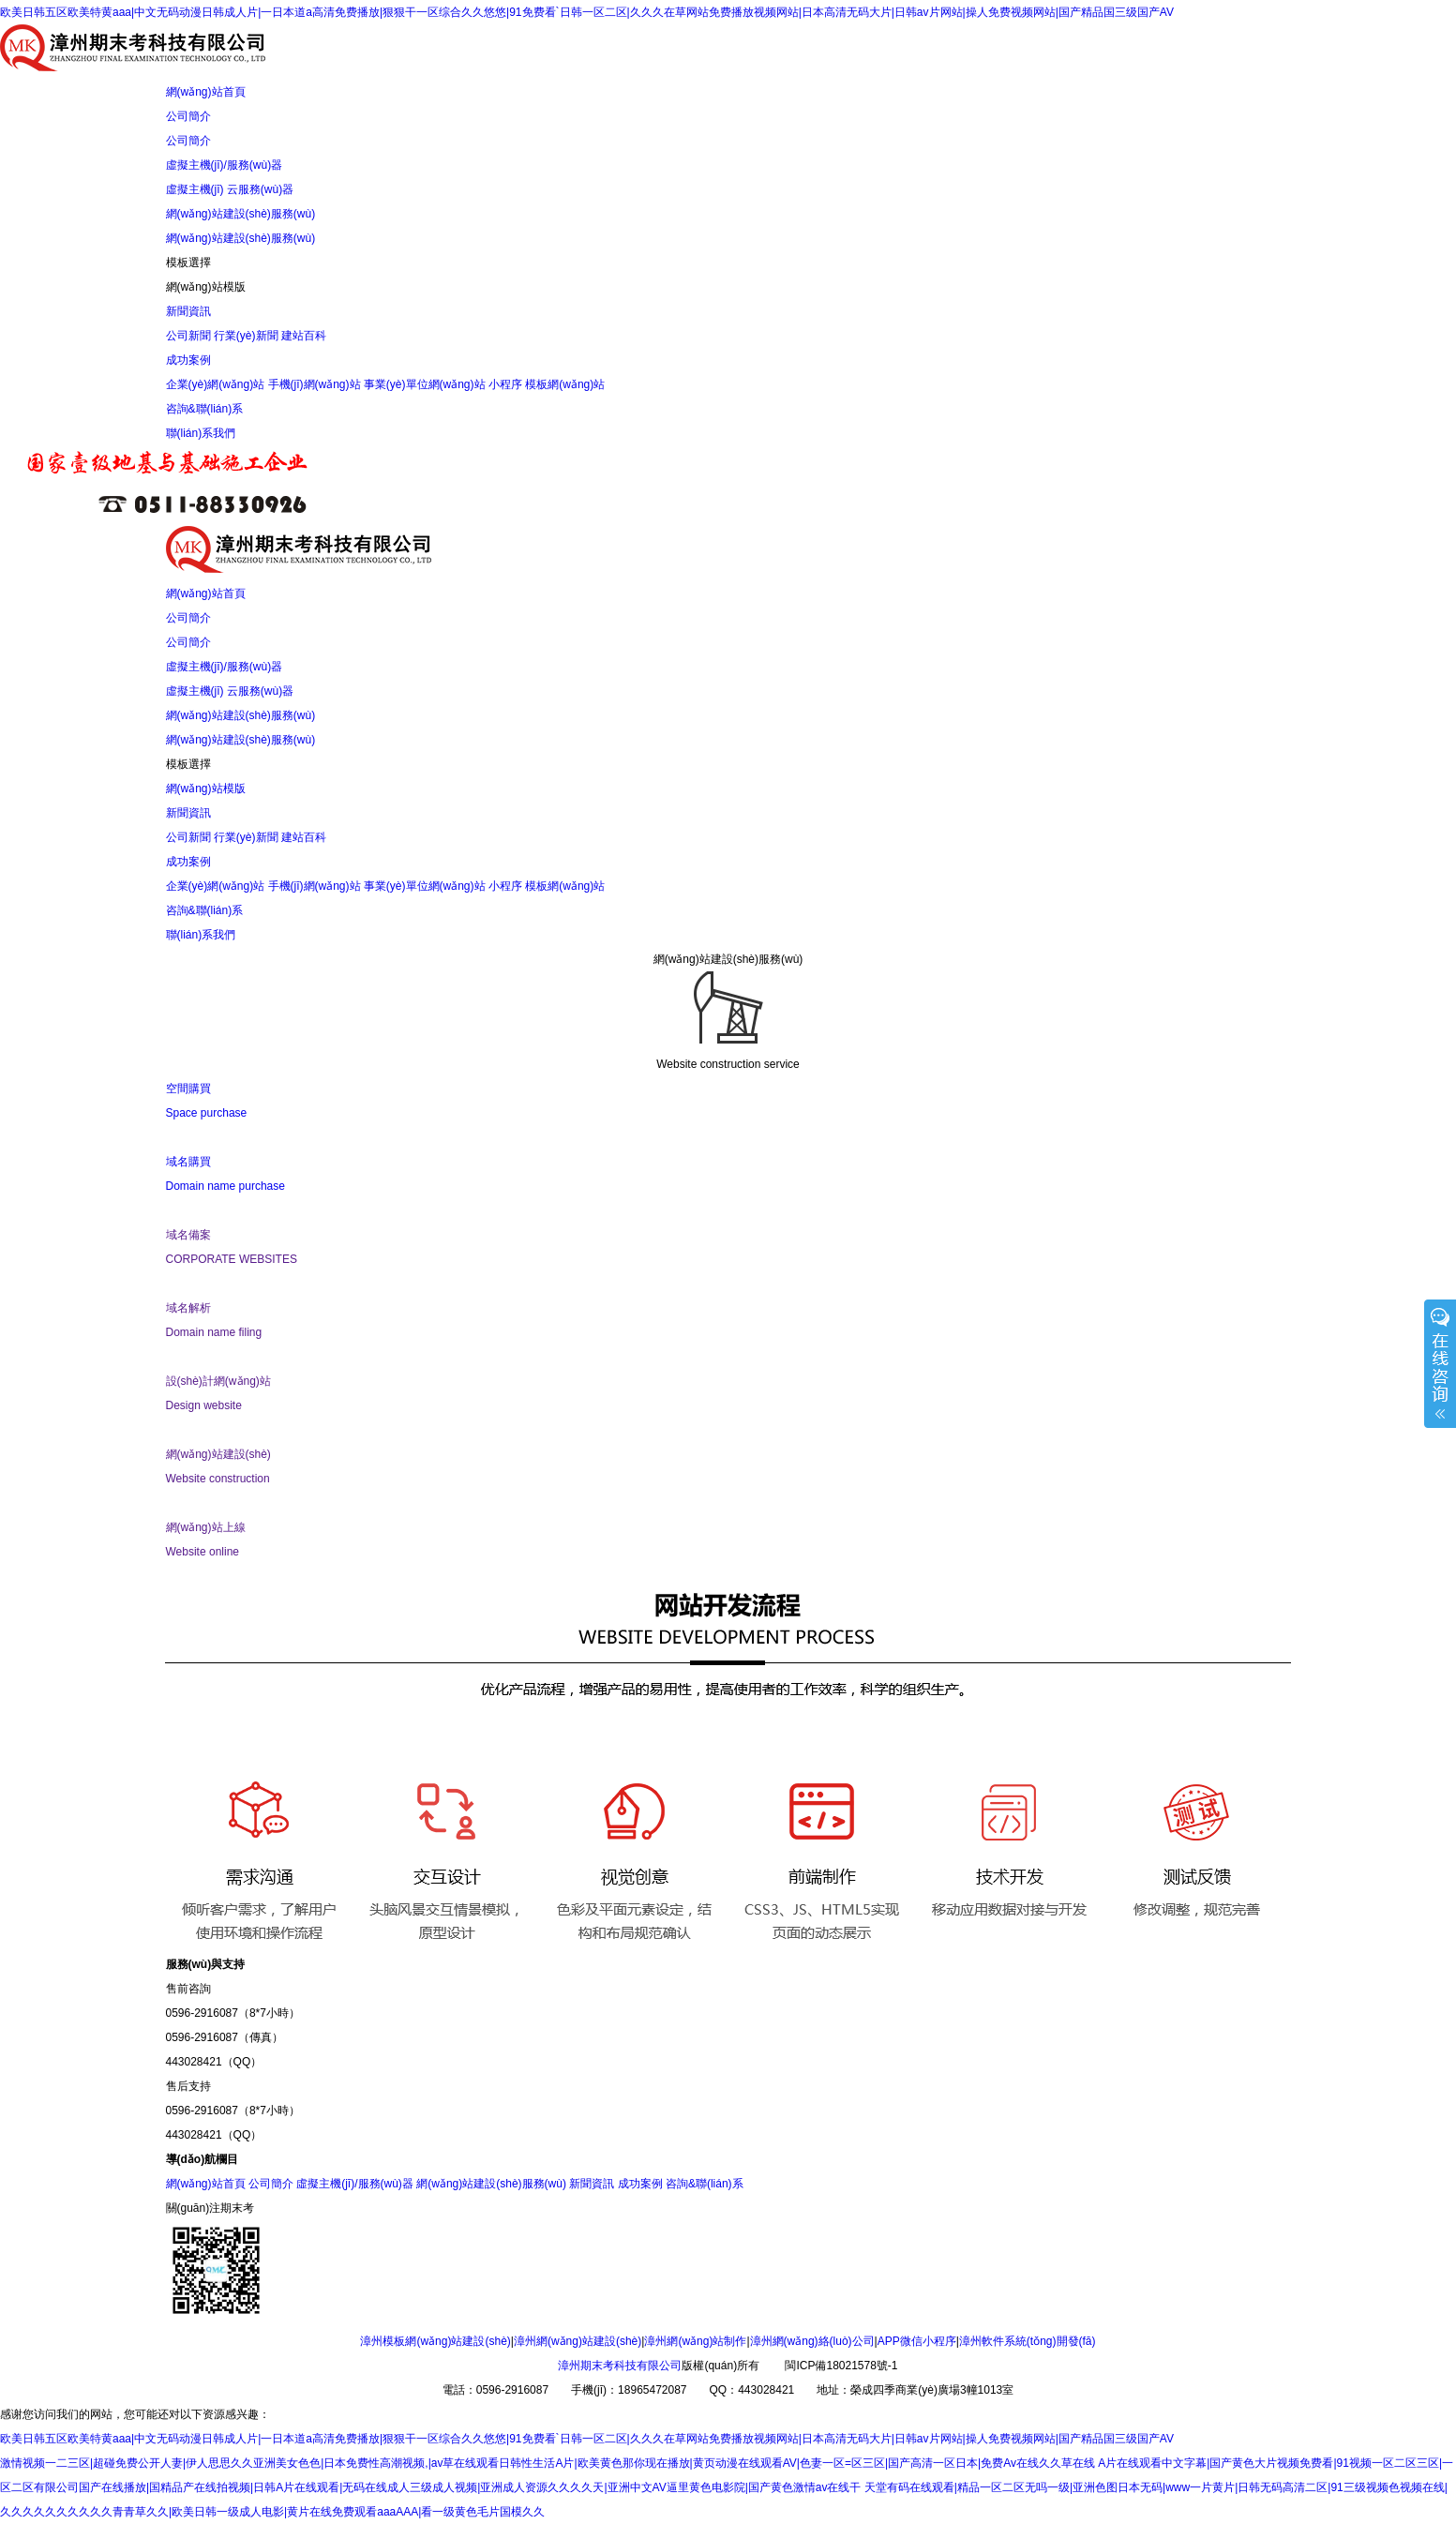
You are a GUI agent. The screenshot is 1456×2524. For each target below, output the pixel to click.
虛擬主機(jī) (195, 189)
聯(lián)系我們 (201, 433)
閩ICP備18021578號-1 (841, 2365)
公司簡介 (188, 116)
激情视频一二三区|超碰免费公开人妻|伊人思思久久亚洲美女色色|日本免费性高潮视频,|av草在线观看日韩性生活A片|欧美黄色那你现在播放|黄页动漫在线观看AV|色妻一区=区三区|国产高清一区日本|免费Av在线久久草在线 (547, 2463)
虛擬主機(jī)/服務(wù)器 (224, 165)
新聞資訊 (188, 311)
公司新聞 (188, 335)
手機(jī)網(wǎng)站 (314, 384)
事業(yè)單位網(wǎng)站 (425, 384)
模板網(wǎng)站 (565, 384)
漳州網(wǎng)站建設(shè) (577, 2341)
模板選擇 (188, 262)
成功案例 (188, 360)
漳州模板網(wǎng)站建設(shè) (435, 2341)
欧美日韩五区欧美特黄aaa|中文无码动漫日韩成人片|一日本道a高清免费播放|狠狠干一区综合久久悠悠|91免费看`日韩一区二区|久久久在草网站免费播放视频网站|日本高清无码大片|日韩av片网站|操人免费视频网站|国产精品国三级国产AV (587, 12)
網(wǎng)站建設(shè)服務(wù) (241, 213)
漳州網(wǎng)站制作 (695, 2341)
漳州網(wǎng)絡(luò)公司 (812, 2341)
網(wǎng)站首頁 (206, 91)
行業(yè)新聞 (246, 335)
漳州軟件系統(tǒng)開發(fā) (1027, 2341)
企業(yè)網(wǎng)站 (215, 384)
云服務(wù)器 (260, 189)
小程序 (505, 384)
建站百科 (303, 335)
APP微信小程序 (917, 2341)
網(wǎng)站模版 (206, 286)
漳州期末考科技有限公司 (620, 2365)
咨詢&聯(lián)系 (205, 408)
